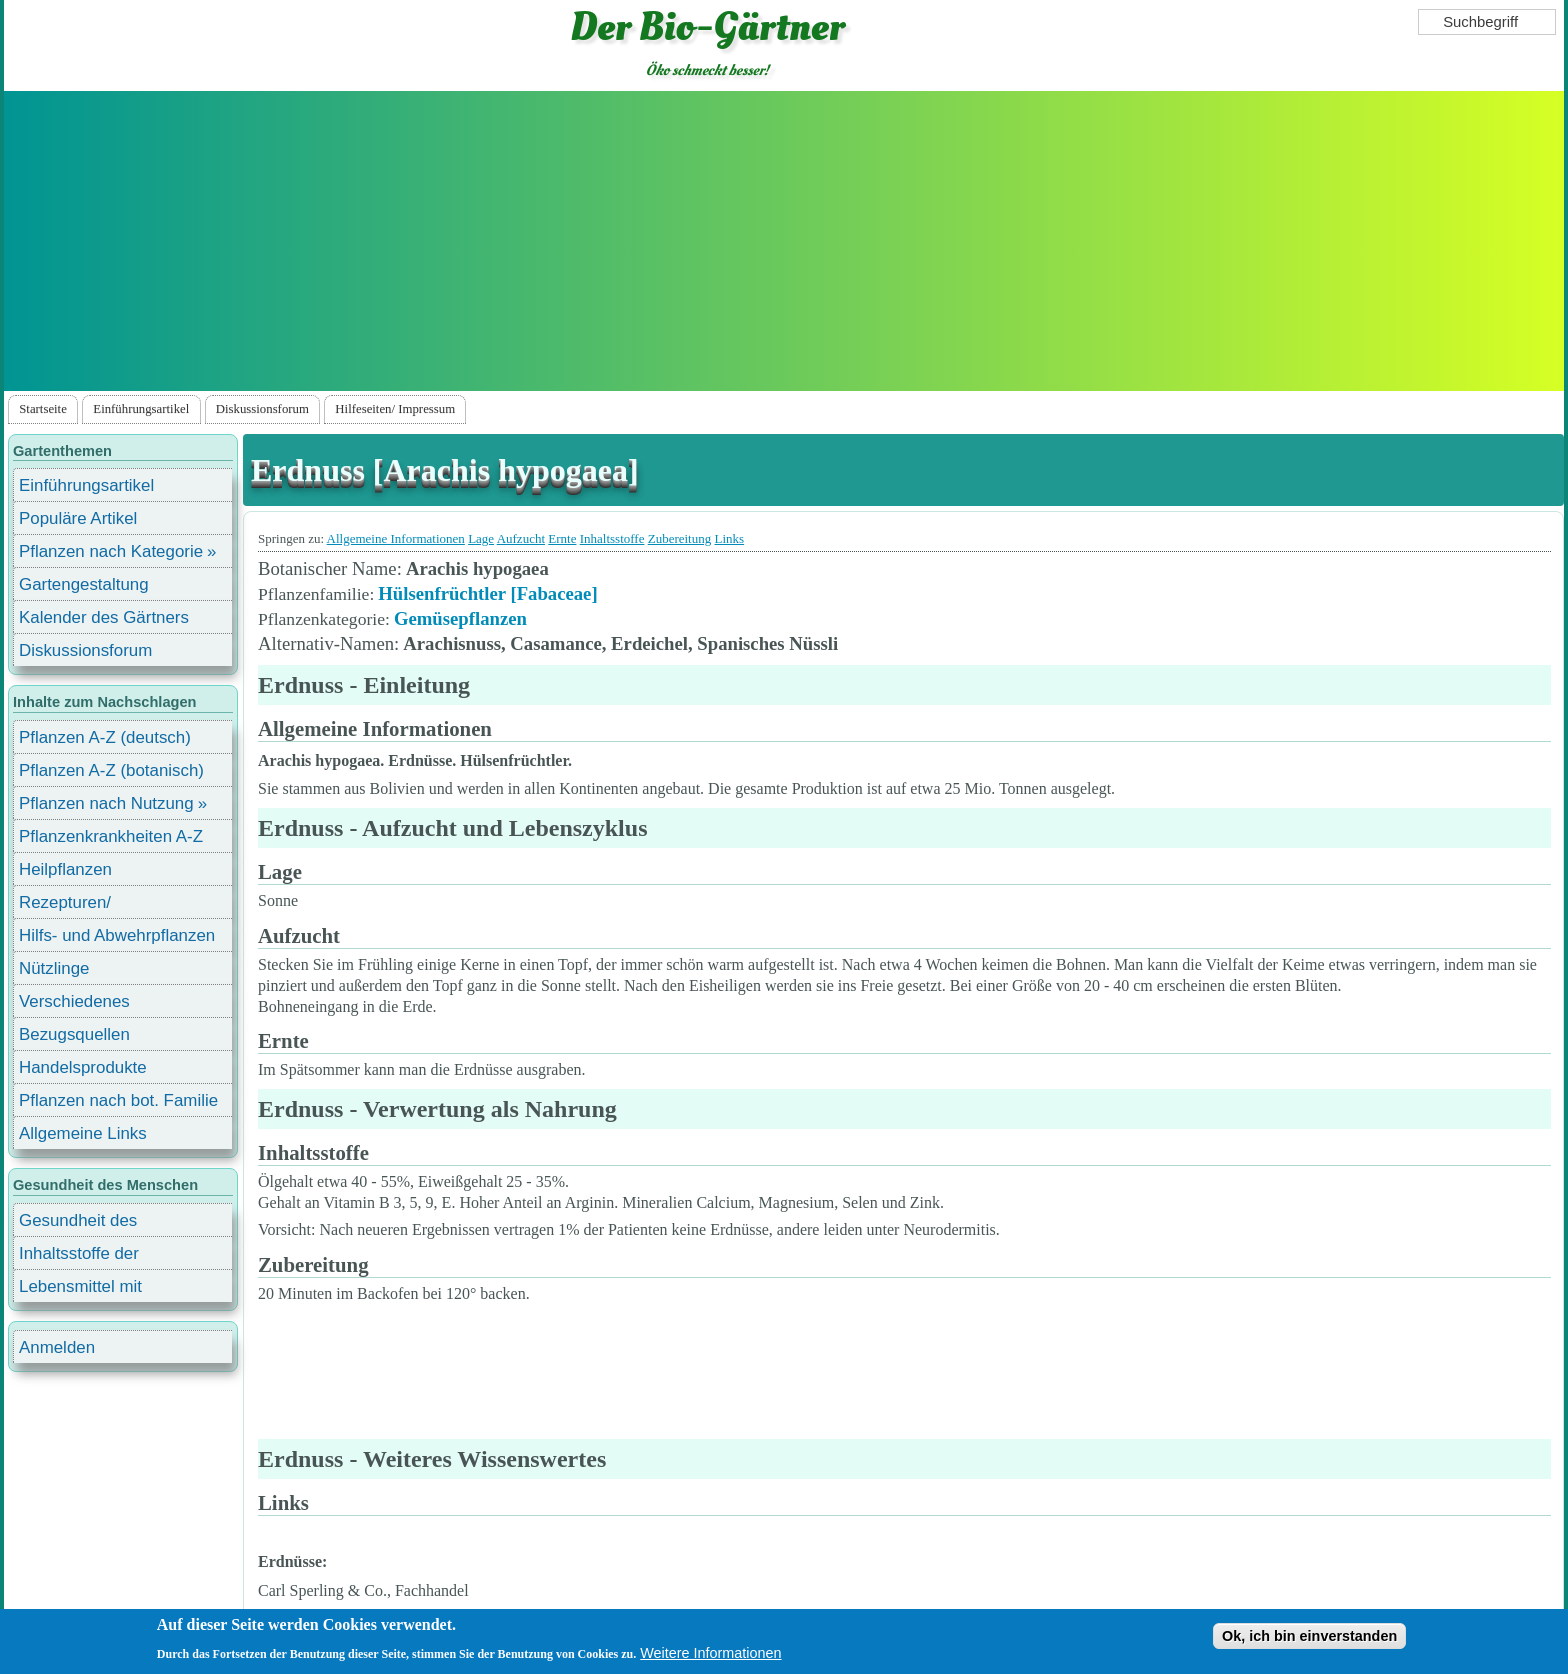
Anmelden (57, 1347)
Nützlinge (54, 968)
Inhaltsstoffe (612, 538)
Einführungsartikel (141, 409)
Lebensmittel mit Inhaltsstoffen (80, 1289)
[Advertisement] (784, 241)
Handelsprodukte (83, 1067)
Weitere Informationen (710, 1653)
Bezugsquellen (74, 1034)
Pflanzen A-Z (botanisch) (111, 770)
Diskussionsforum (262, 409)
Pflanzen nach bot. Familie (118, 1100)
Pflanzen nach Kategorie (111, 551)
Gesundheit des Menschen (78, 1223)
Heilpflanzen (65, 869)
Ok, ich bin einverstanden (1309, 1636)
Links (729, 538)
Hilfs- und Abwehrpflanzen (117, 935)
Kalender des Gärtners (104, 617)
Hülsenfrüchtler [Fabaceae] (487, 593)
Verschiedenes (74, 1001)
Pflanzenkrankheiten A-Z (111, 836)
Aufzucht (521, 538)
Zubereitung (680, 538)
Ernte (562, 538)
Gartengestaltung (84, 584)
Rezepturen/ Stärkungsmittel (77, 905)
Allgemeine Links (83, 1133)
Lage (481, 538)
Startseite (43, 409)
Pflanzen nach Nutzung (106, 803)
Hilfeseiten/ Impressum (395, 409)
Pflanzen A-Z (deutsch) (105, 737)
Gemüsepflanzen (460, 618)
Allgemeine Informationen (396, 538)
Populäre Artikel (78, 518)
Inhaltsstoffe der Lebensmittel (79, 1256)
